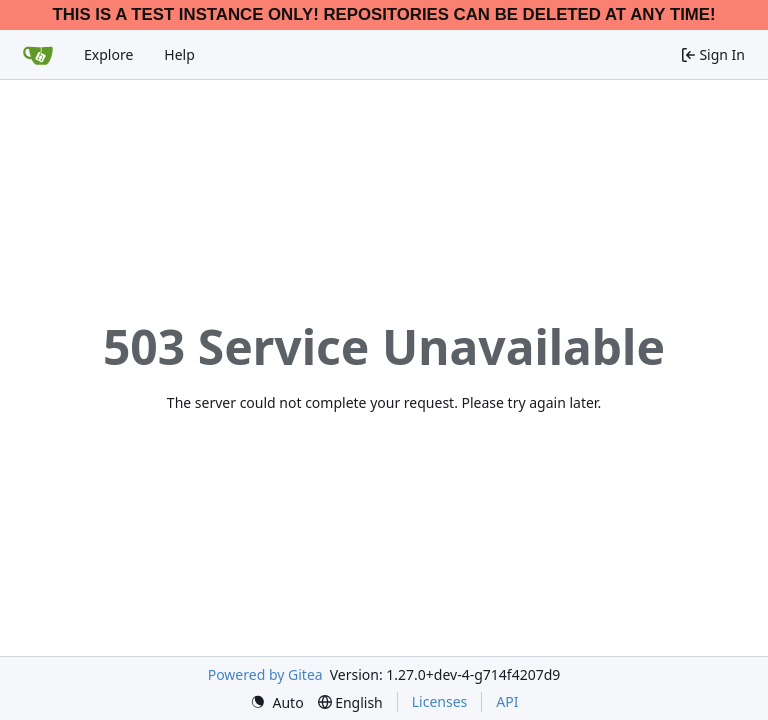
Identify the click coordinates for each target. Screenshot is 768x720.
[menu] (277, 702)
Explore (108, 54)
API (507, 701)
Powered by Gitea (265, 674)
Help (179, 54)
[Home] (38, 55)
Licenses (440, 701)
